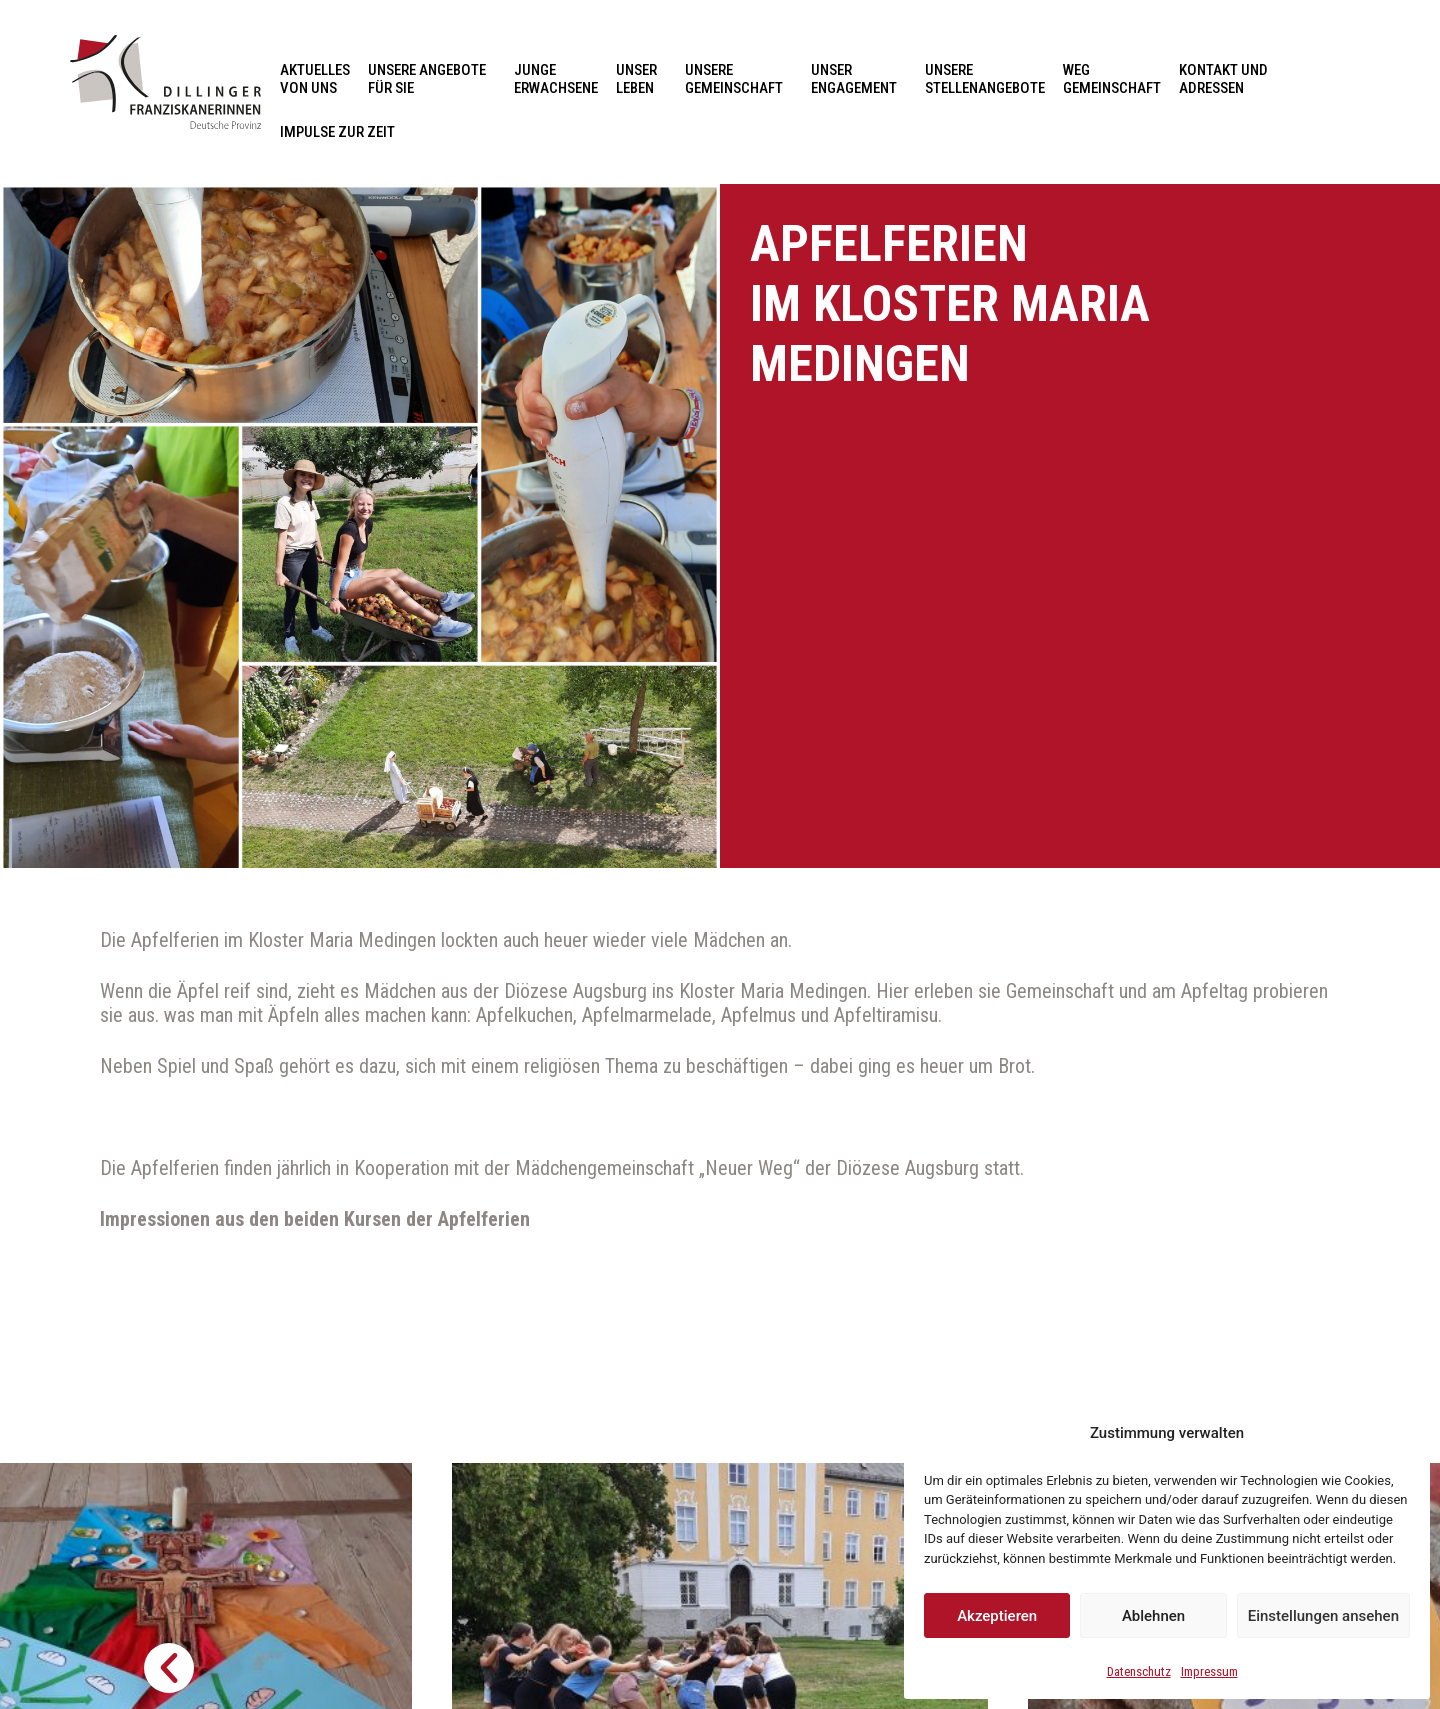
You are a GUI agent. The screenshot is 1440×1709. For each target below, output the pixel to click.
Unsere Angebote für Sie (432, 79)
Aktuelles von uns (315, 79)
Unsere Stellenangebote (985, 79)
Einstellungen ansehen (1323, 1616)
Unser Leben (641, 79)
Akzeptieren (997, 1616)
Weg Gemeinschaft (1112, 79)
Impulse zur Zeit (337, 132)
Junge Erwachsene (556, 79)
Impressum (1209, 1671)
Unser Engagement (859, 79)
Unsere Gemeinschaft (739, 79)
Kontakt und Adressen (1228, 79)
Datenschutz (1139, 1671)
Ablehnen (1153, 1616)
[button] (169, 1668)
